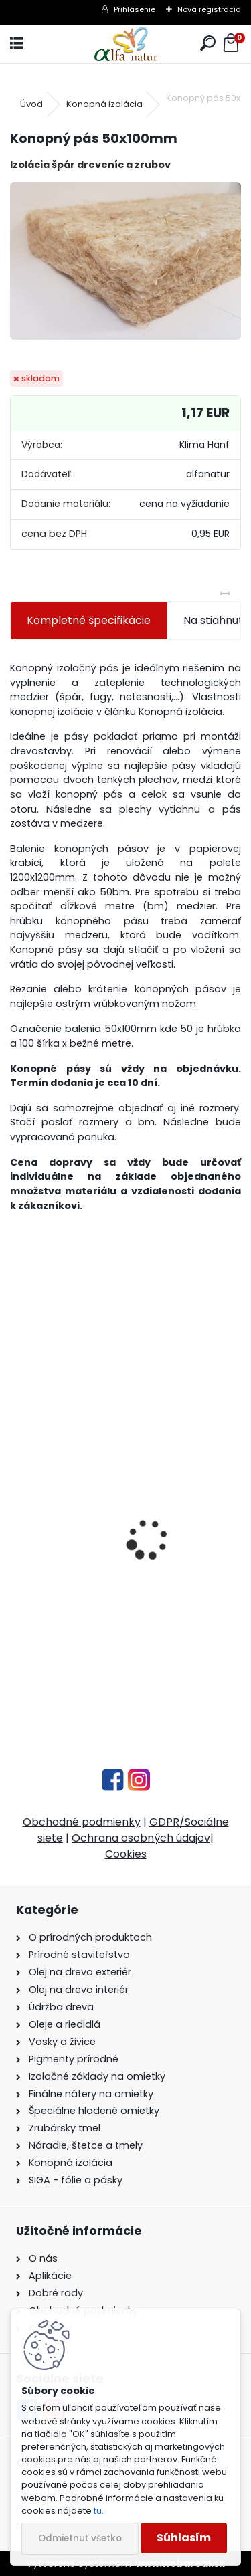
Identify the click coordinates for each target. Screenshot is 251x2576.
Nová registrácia (209, 9)
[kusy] (61, 1686)
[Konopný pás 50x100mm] (125, 261)
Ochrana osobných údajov (141, 1838)
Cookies (126, 1854)
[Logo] (125, 44)
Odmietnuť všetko (80, 2538)
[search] (208, 43)
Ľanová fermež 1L (63, 1625)
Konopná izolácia (104, 104)
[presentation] (17, 1516)
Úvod (31, 104)
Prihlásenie (134, 9)
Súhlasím (184, 2537)
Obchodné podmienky (82, 1822)
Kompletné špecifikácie (89, 620)
